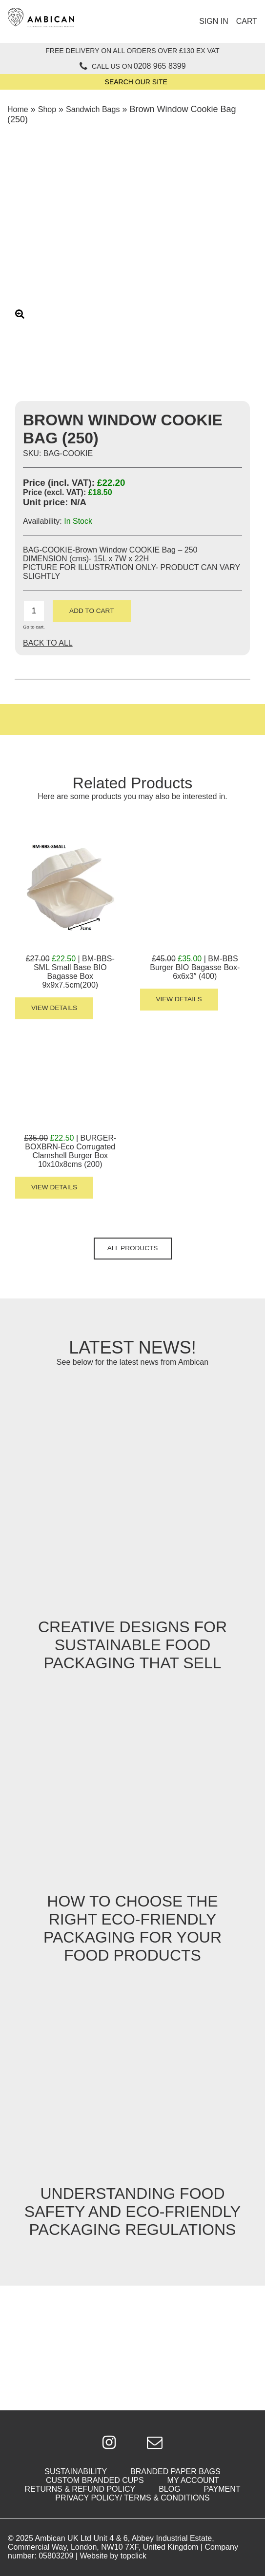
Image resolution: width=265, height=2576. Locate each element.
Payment (222, 2489)
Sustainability (75, 2471)
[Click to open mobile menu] (136, 21)
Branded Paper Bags (175, 2471)
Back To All (48, 643)
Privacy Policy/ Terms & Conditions (132, 2498)
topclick (133, 2556)
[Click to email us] (154, 2443)
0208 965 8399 (160, 66)
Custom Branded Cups (95, 2480)
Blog (169, 2489)
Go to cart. (34, 627)
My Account (193, 2480)
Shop (47, 109)
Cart (246, 21)
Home (17, 109)
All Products (132, 1248)
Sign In (213, 21)
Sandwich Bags (93, 109)
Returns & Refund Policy (79, 2489)
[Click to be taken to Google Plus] (109, 2443)
